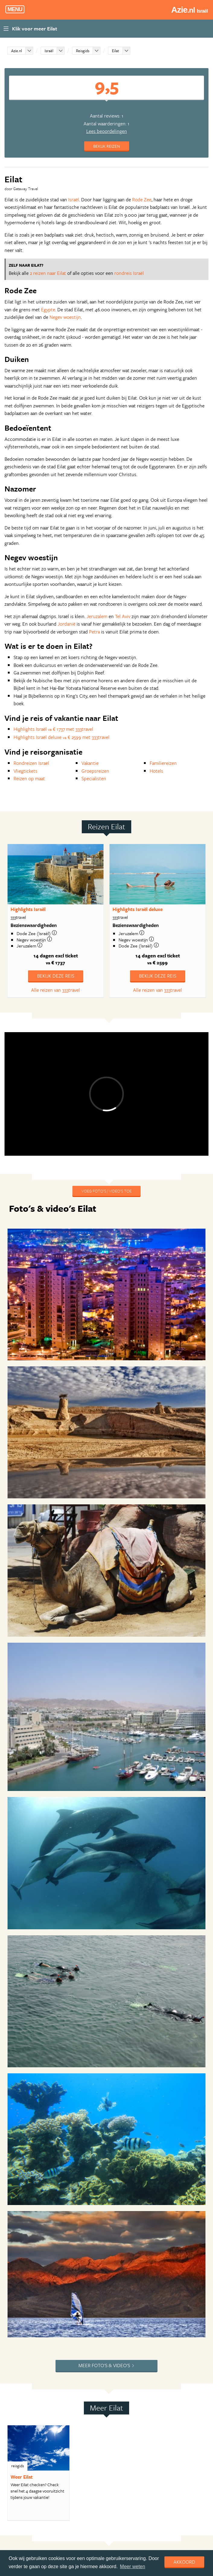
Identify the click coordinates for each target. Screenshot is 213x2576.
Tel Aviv (122, 616)
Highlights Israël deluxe (138, 909)
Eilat (115, 51)
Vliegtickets (25, 770)
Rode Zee (141, 199)
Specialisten (93, 778)
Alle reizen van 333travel (55, 990)
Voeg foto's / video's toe (106, 1191)
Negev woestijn (65, 317)
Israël (49, 51)
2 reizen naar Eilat (48, 273)
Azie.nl (16, 51)
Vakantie (90, 763)
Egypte (48, 309)
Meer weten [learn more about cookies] (132, 2566)
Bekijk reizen (106, 146)
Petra (94, 631)
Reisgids (82, 51)
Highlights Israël (28, 909)
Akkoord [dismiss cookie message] (184, 2561)
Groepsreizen (95, 770)
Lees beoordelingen (106, 131)
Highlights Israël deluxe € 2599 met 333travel (62, 737)
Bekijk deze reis (55, 975)
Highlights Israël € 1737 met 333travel (53, 729)
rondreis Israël (129, 273)
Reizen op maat (29, 778)
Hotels (156, 770)
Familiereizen (163, 763)
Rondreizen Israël (31, 763)
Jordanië (66, 623)
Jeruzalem (97, 616)
